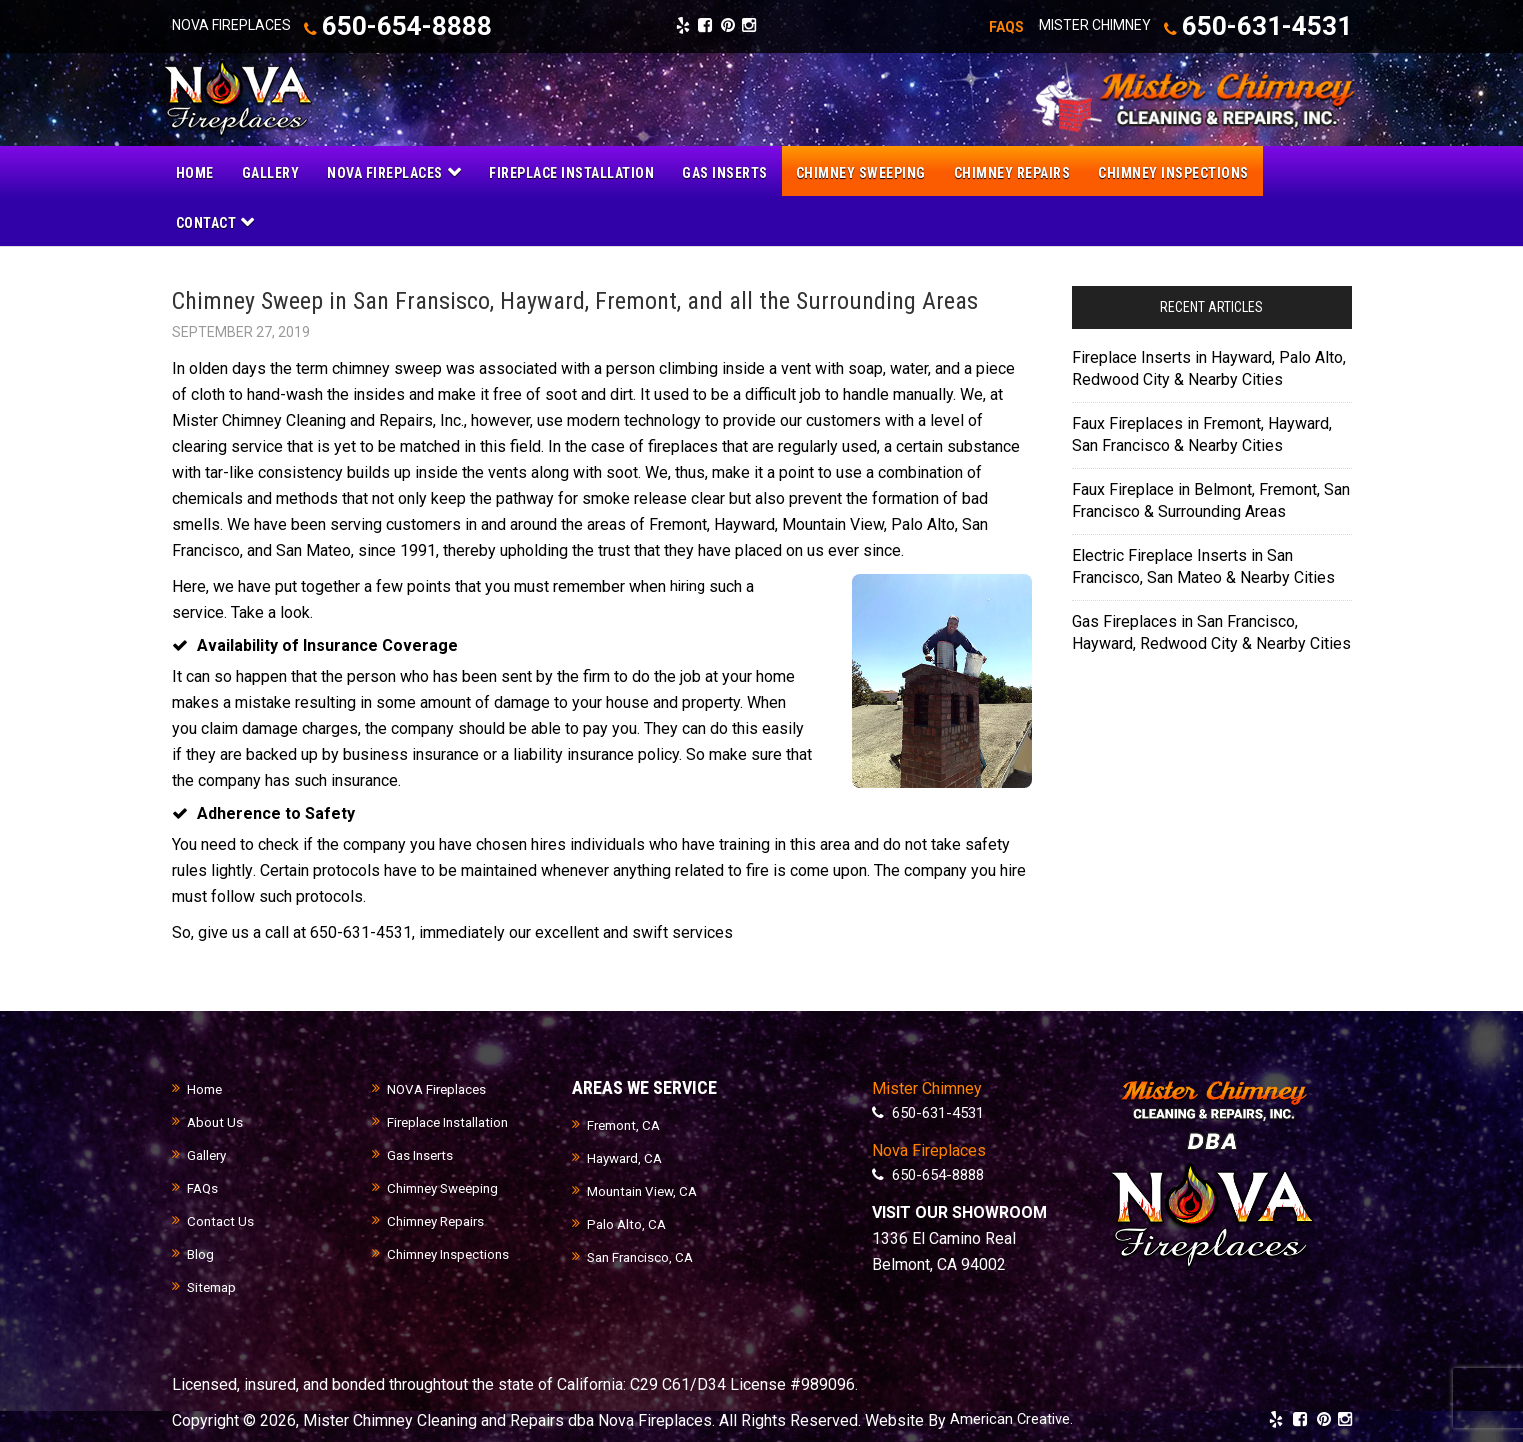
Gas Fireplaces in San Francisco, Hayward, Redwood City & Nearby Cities (1211, 630)
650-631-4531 (1240, 26)
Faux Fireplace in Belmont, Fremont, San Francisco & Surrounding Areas (1211, 498)
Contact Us (221, 1220)
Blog (201, 1253)
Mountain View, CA (646, 1190)
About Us (216, 1121)
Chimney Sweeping (448, 1187)
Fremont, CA (626, 1124)
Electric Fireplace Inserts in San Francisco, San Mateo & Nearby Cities (1203, 564)
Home (206, 1088)
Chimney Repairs (440, 1220)
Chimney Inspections (452, 1253)
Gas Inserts (422, 1154)
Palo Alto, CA (628, 1223)
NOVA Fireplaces (439, 1088)
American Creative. (1015, 1418)
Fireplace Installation (451, 1121)
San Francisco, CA (643, 1256)
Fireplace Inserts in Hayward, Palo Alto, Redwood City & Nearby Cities (1209, 366)
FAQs (203, 1187)
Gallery (208, 1154)
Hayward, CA (627, 1157)
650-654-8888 (416, 26)
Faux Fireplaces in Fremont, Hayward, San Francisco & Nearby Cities (1202, 432)
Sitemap (214, 1286)
